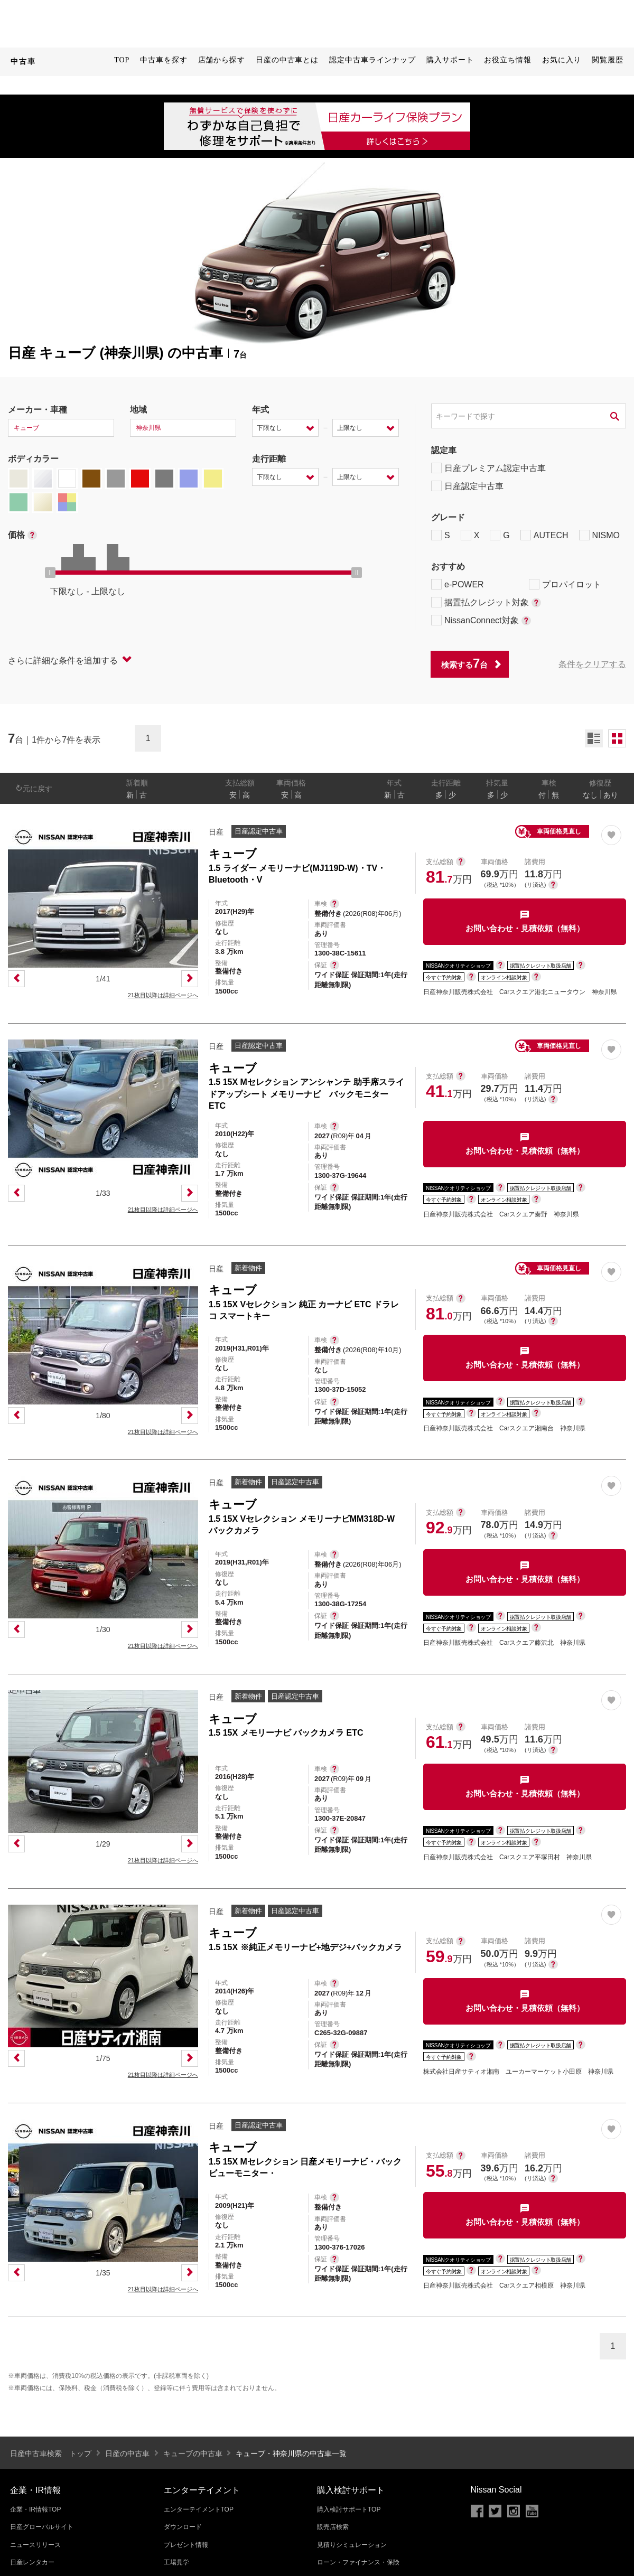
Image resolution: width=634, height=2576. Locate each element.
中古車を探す (163, 60)
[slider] (50, 572)
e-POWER (457, 584)
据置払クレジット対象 (486, 602)
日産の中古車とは (287, 60)
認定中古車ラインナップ (372, 60)
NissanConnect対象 (481, 620)
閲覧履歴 (607, 60)
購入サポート (449, 60)
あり (610, 795)
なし (590, 795)
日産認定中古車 (467, 486)
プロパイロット (565, 584)
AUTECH (544, 535)
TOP (121, 60)
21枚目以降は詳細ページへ (163, 995)
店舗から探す (221, 60)
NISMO (599, 535)
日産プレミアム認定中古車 (488, 468)
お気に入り (562, 60)
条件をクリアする (592, 664)
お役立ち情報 (507, 60)
